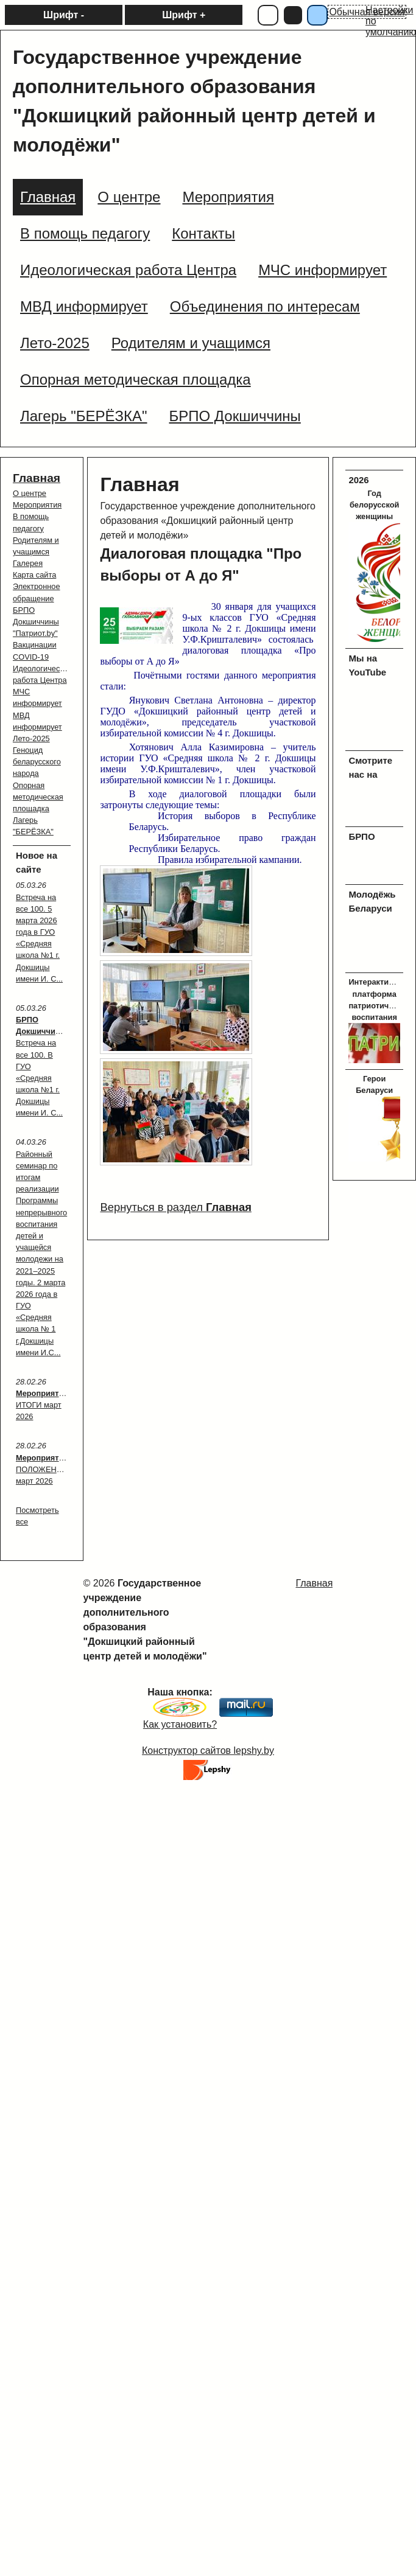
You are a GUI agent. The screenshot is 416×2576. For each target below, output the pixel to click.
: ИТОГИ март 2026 (43, 1405)
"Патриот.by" (35, 633)
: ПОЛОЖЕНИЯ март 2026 (43, 1469)
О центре (29, 493)
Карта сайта (34, 574)
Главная (36, 478)
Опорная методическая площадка (38, 797)
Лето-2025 (31, 738)
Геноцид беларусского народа (37, 761)
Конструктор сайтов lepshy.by (208, 1750)
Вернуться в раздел (175, 1207)
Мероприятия (37, 504)
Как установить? (180, 1724)
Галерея (28, 563)
